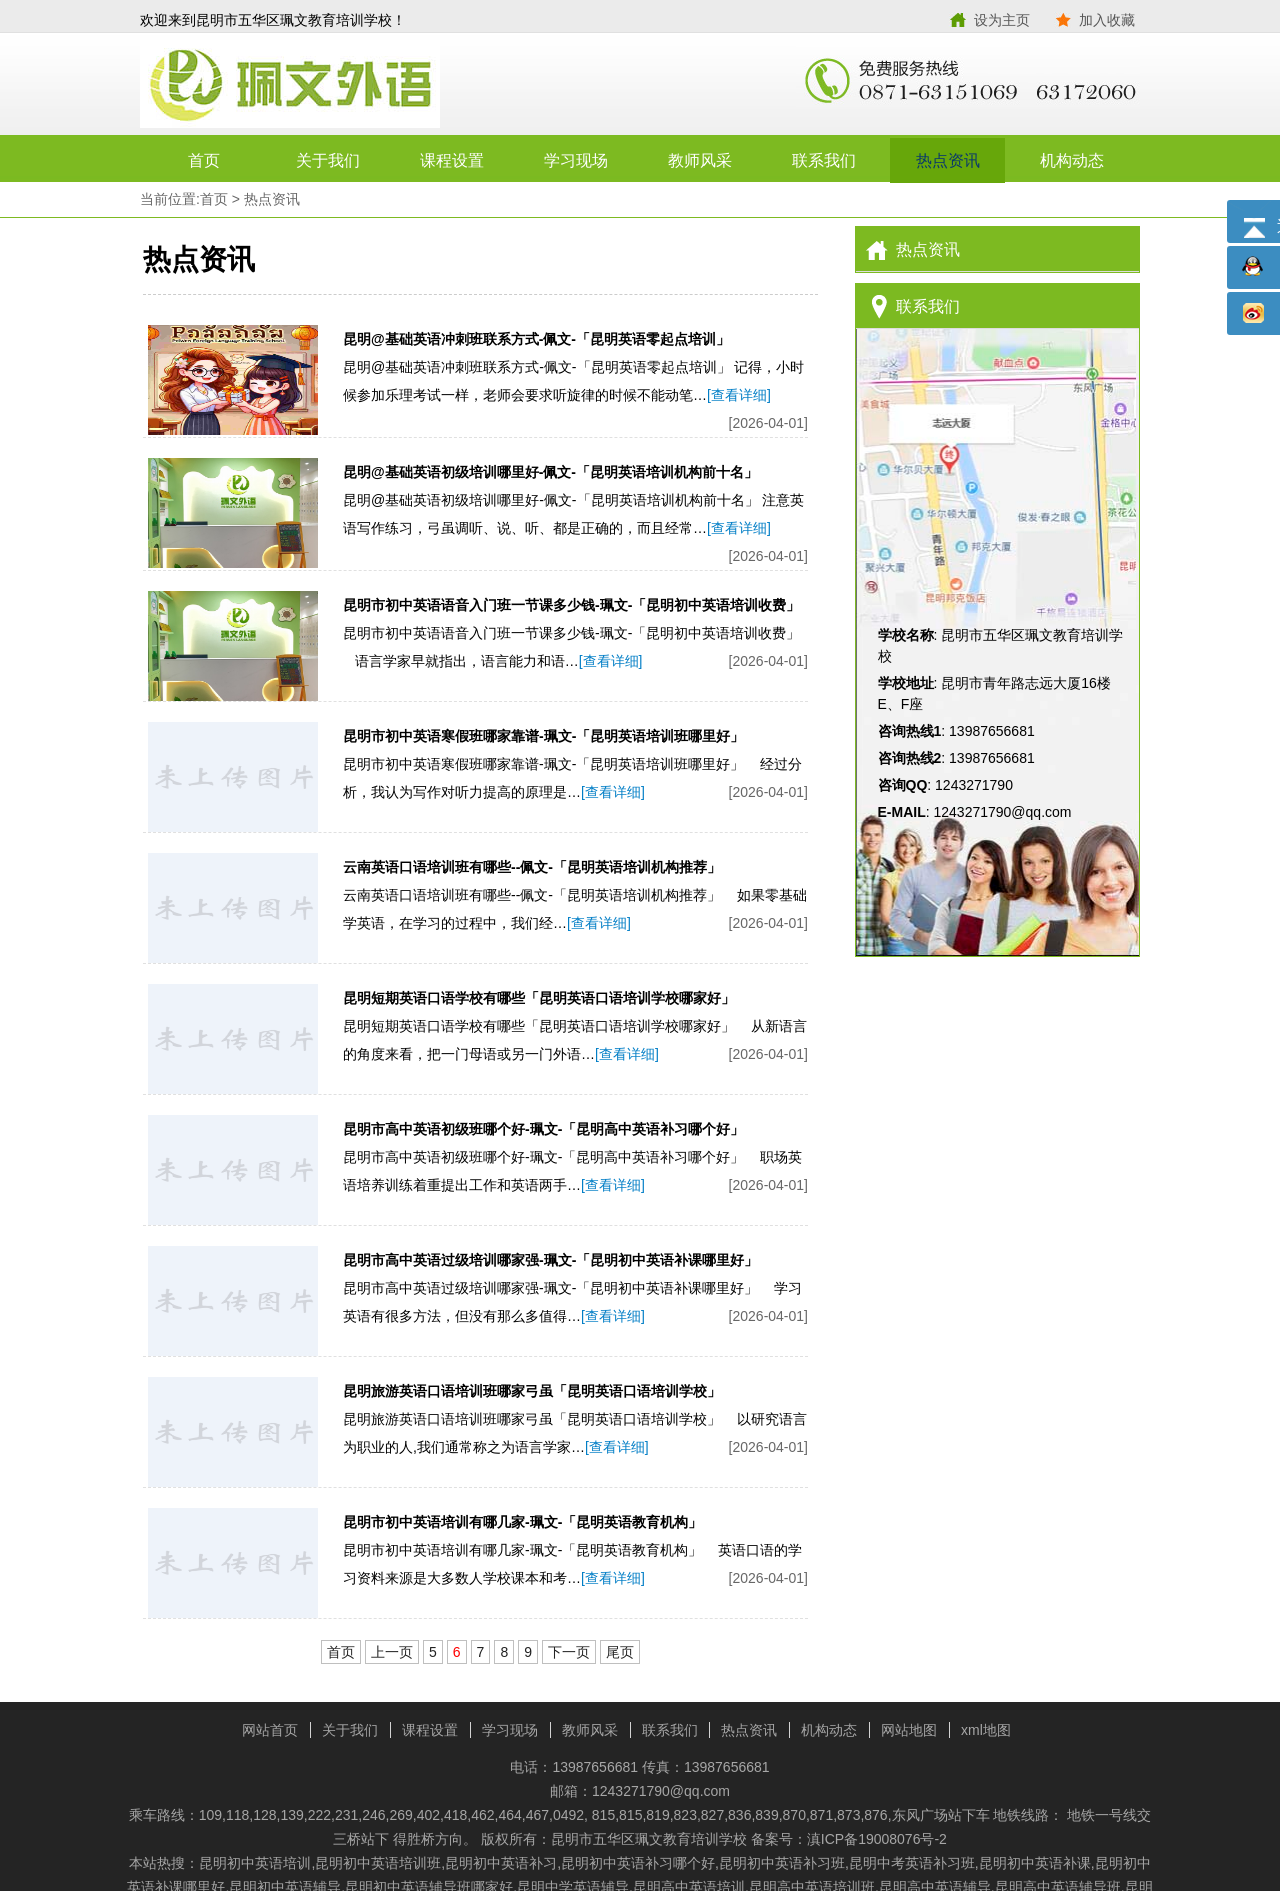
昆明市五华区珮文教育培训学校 (390, 85)
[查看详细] (739, 395)
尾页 (620, 1652)
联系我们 (824, 160)
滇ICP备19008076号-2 (877, 1839)
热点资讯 (948, 160)
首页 (204, 160)
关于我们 (328, 160)
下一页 (569, 1652)
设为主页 (1002, 20)
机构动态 (1072, 160)
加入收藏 (1107, 20)
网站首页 (270, 1730)
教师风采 (700, 160)
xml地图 (986, 1730)
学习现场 (576, 160)
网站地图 (909, 1730)
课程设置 (452, 160)
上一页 (392, 1652)
